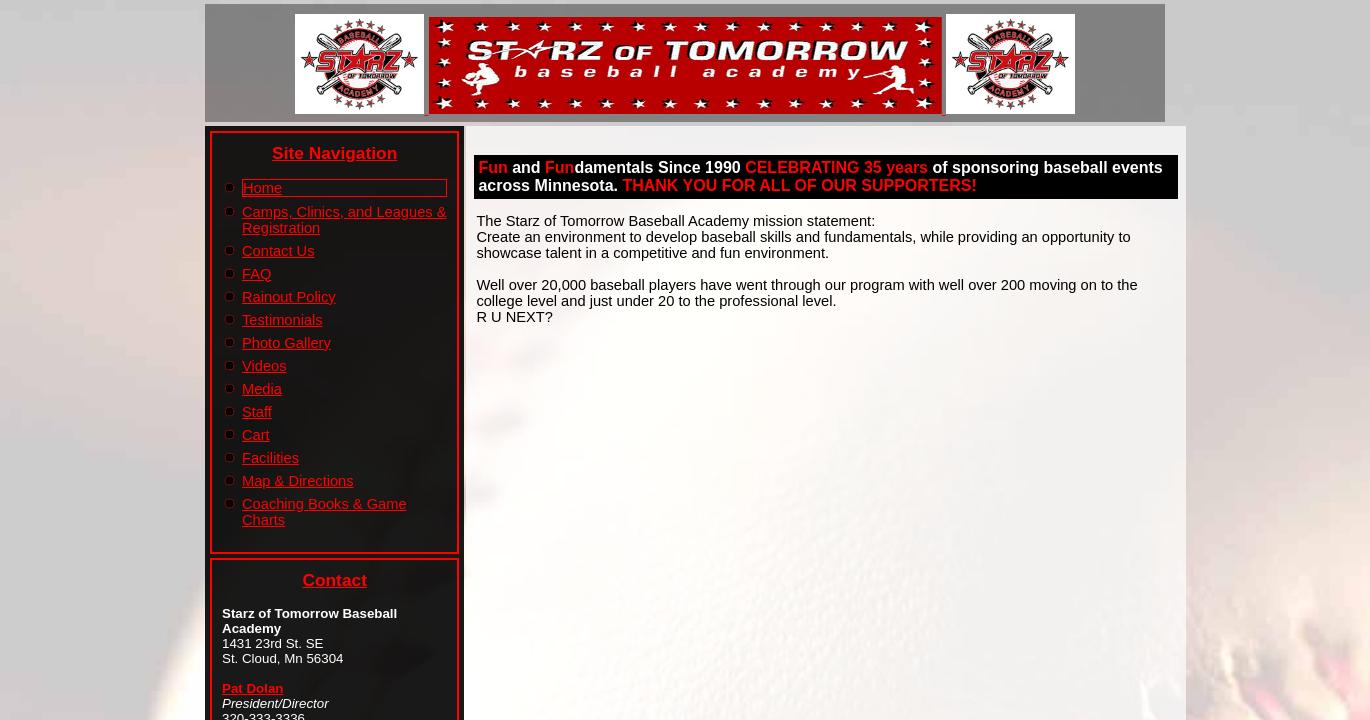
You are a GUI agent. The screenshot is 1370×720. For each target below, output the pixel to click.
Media (262, 389)
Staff (257, 412)
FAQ (256, 274)
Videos (264, 366)
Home (262, 188)
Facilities (270, 458)
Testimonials (282, 320)
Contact (334, 580)
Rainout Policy (289, 297)
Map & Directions (298, 481)
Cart (256, 435)
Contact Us (278, 251)
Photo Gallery (286, 343)
